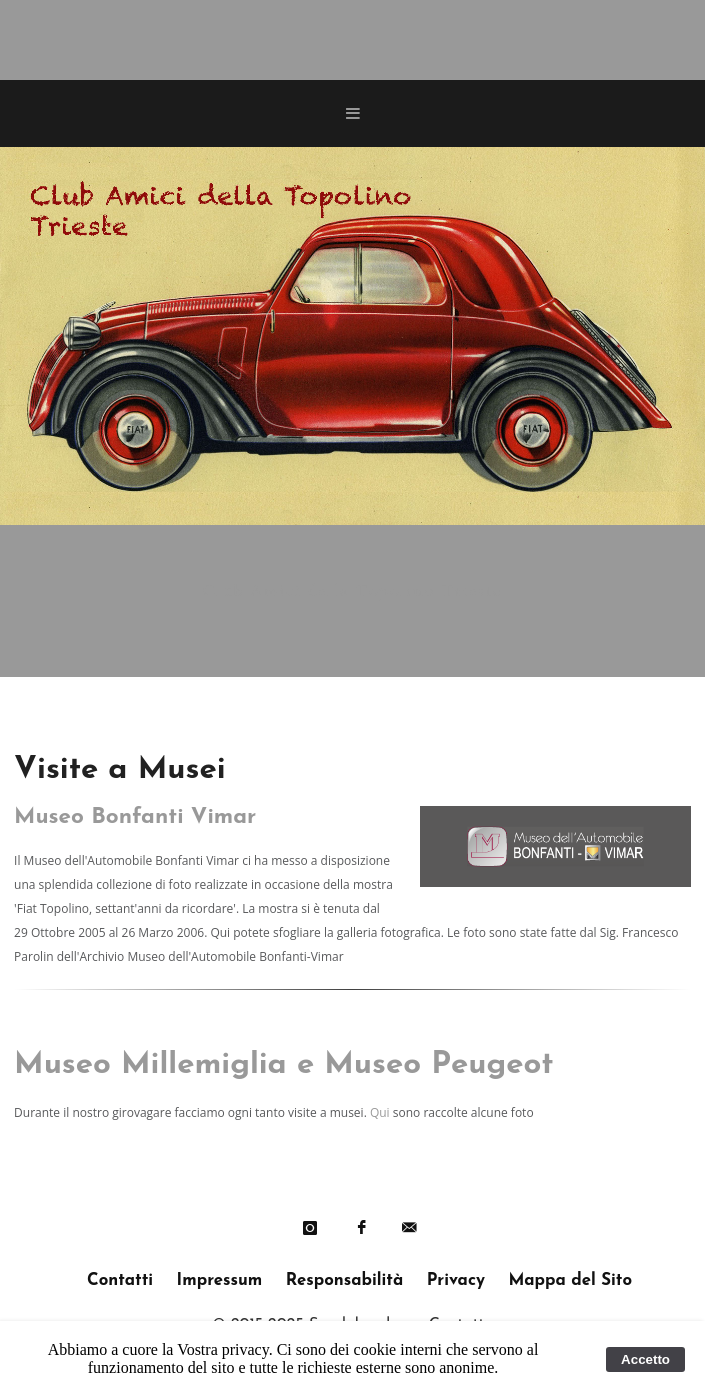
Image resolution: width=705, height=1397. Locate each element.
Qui (380, 1112)
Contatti (120, 1280)
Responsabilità (344, 1280)
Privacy (456, 1280)
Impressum (220, 1280)
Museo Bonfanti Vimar (135, 817)
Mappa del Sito (570, 1280)
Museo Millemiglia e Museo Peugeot (283, 1065)
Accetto (645, 1359)
